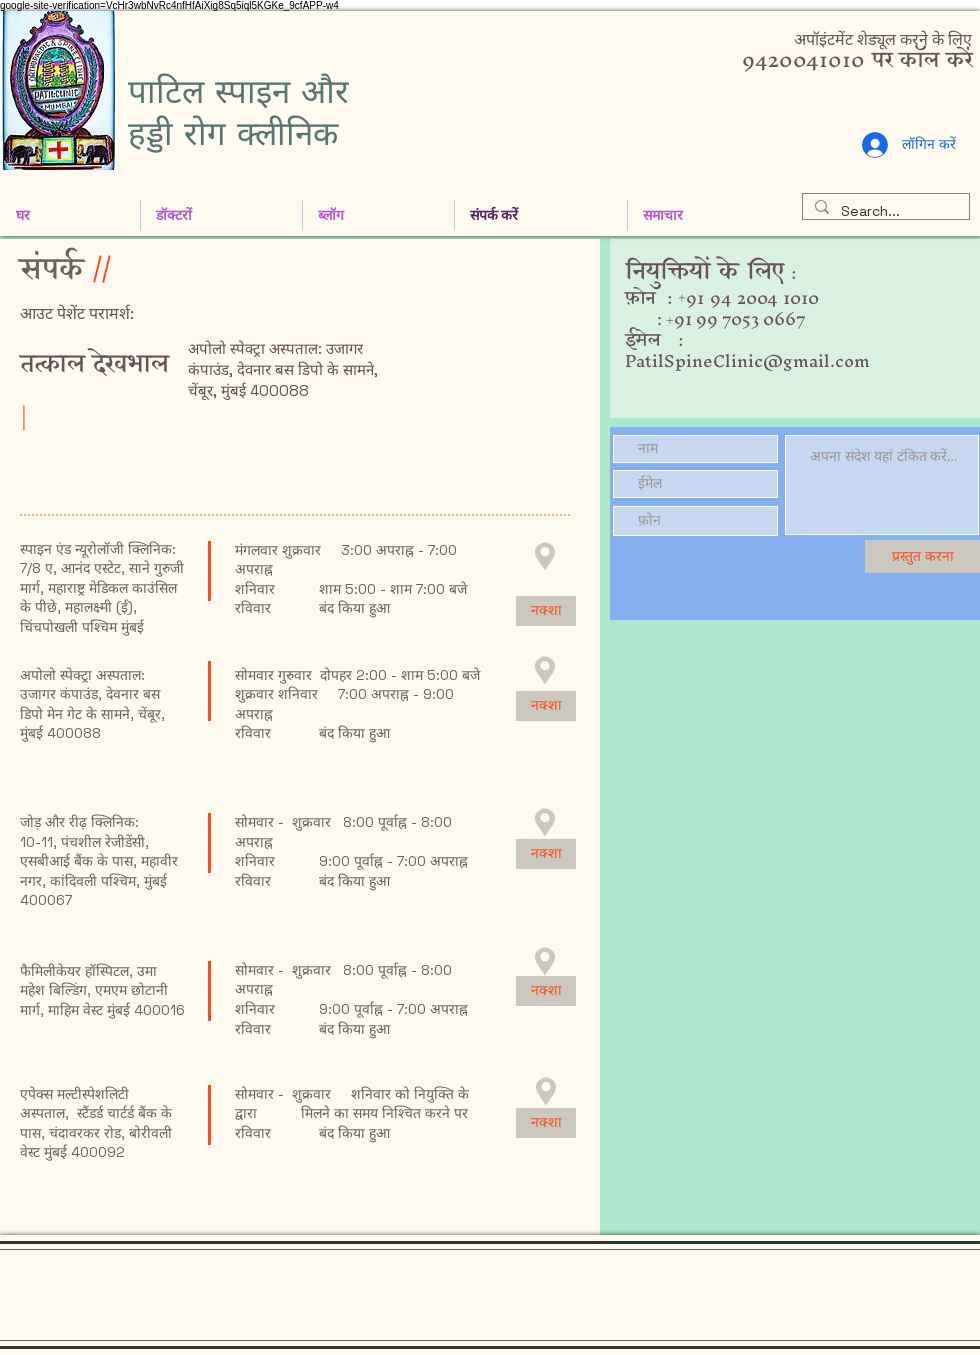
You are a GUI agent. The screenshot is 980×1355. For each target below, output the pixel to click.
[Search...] (884, 212)
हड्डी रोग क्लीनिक (233, 133)
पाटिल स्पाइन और (238, 91)
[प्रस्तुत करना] (922, 556)
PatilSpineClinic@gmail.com (747, 360)
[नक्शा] (546, 611)
